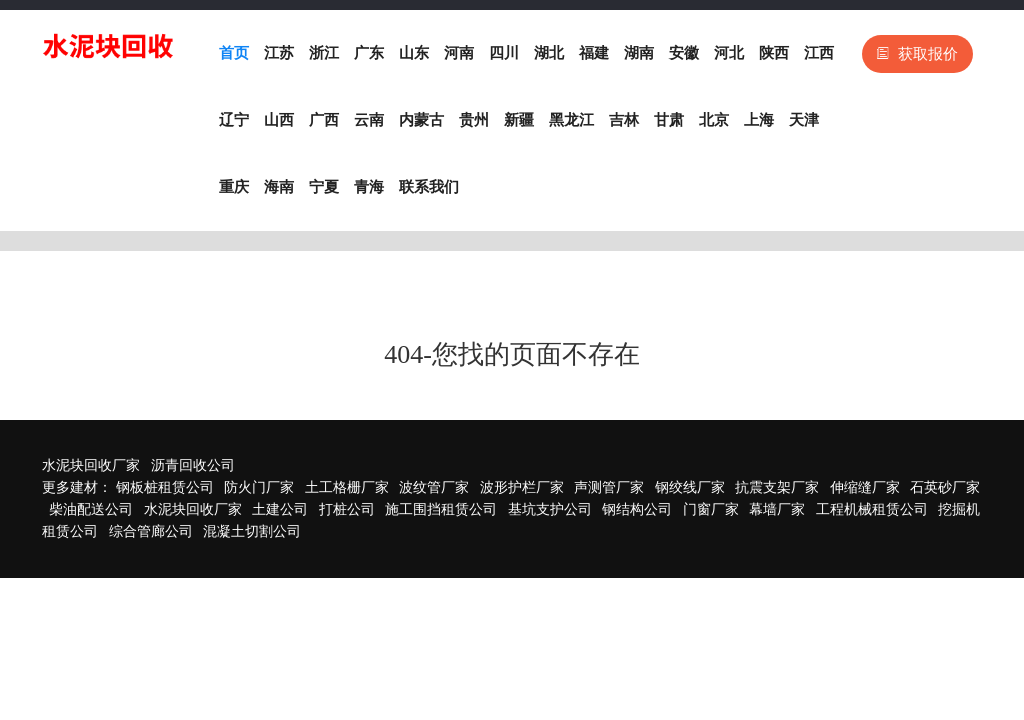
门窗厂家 (711, 509)
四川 (504, 53)
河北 (729, 53)
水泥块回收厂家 (91, 465)
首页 (234, 53)
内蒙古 (421, 120)
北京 (714, 120)
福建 (594, 53)
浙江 (324, 53)
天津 (804, 120)
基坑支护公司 (550, 509)
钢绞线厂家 (690, 487)
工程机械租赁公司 (872, 509)
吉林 (624, 120)
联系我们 (429, 187)
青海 (369, 187)
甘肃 (669, 120)
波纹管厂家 (434, 487)
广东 (369, 53)
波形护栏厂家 (522, 487)
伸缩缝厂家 (865, 487)
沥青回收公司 (193, 465)
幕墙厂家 (777, 509)
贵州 (474, 120)
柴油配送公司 (91, 509)
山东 (414, 53)
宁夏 (324, 187)
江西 (819, 53)
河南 (459, 53)
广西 (324, 120)
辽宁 (234, 120)
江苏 (279, 53)
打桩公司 (347, 509)
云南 (369, 120)
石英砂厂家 (945, 487)
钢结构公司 (637, 509)
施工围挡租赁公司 (441, 509)
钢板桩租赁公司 (165, 487)
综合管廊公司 (151, 531)
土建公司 (280, 509)
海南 (279, 187)
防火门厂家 (259, 487)
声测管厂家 (609, 487)
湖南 (639, 53)
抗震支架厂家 (777, 487)
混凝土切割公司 (252, 531)
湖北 (549, 53)
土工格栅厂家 (347, 487)
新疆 (519, 120)
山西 (279, 120)
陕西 (774, 53)
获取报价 (917, 54)
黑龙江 (571, 120)
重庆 (234, 187)
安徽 (684, 53)
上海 (759, 120)
